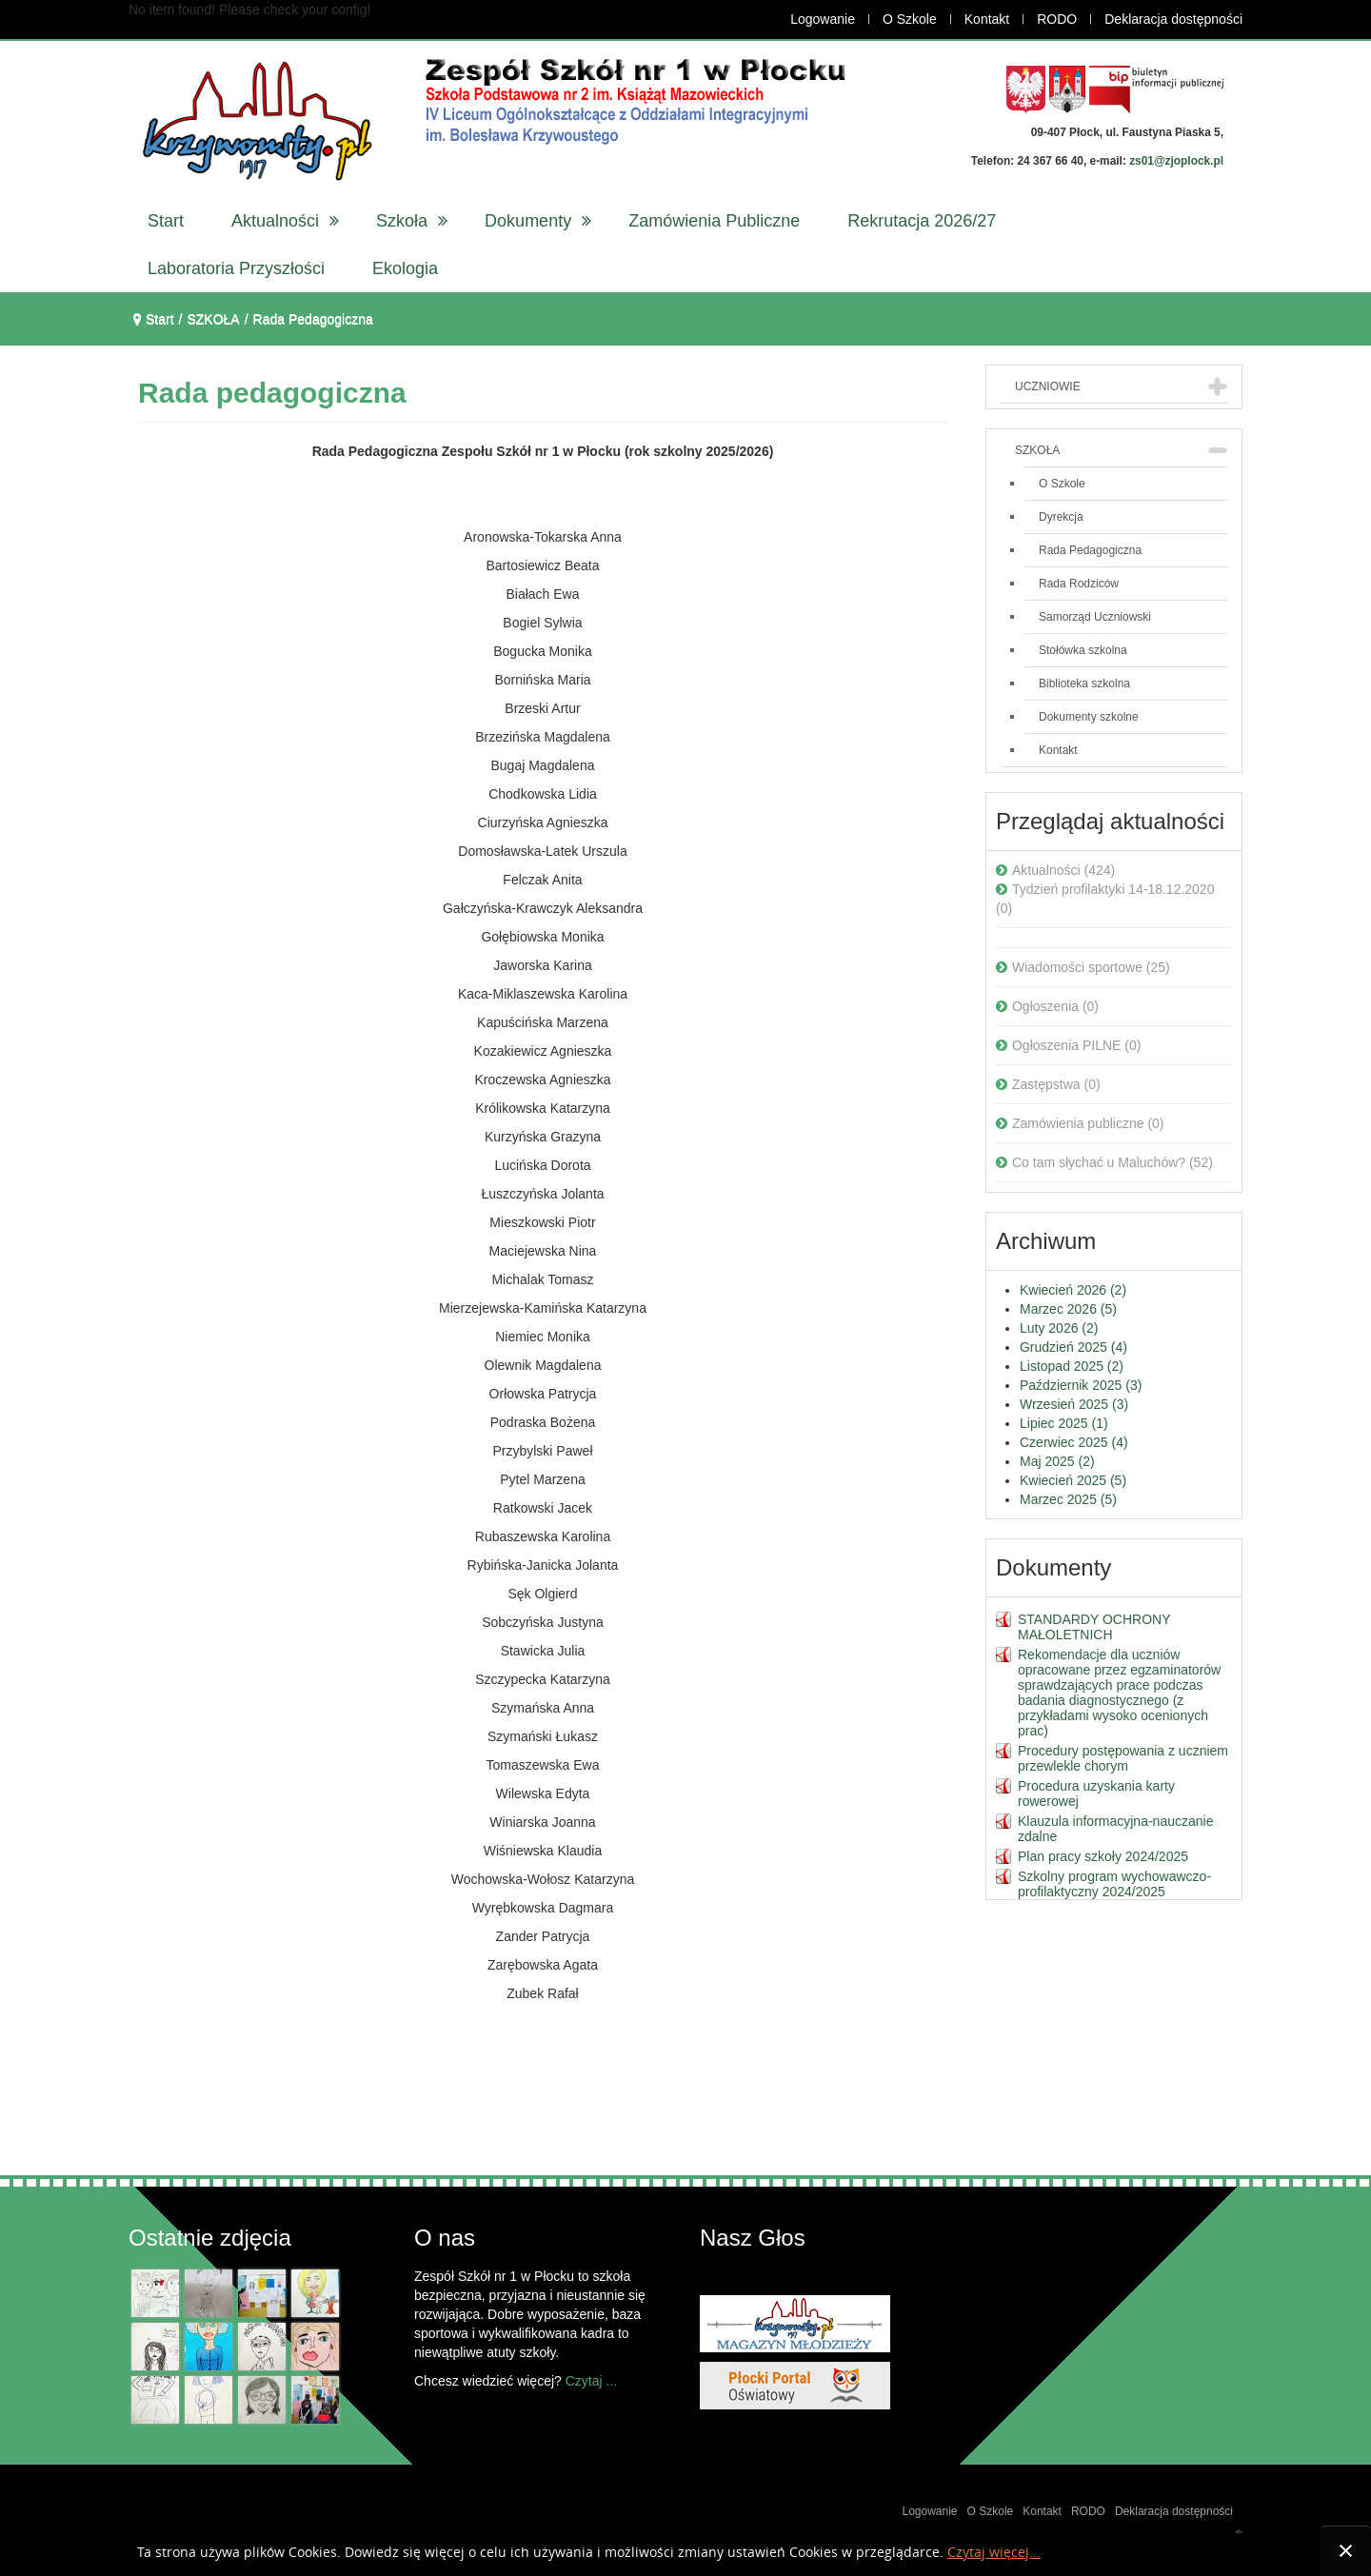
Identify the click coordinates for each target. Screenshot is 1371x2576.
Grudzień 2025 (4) (1073, 1347)
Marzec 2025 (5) (1068, 1499)
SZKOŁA (1037, 450)
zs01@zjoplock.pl (1176, 161)
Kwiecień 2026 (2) (1073, 1290)
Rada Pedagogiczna (1090, 550)
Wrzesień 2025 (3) (1074, 1404)
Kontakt (986, 19)
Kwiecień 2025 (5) (1073, 1480)
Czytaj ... (591, 2380)
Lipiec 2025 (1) (1064, 1423)
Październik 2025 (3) (1081, 1385)
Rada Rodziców (1079, 583)
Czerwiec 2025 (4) (1074, 1442)
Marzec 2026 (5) (1068, 1309)
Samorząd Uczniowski (1095, 617)
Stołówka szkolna (1083, 650)
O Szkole (910, 19)
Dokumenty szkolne (1089, 716)
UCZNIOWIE (1048, 386)
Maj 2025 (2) (1057, 1461)
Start (160, 319)
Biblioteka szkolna (1084, 683)
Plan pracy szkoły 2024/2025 (1103, 1856)
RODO (1057, 19)
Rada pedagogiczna (272, 392)
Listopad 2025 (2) (1071, 1366)
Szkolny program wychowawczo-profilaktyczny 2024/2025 (1114, 1884)
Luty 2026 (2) (1059, 1328)
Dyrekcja (1061, 517)
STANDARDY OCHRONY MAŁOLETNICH (1094, 1627)
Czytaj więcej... (994, 2553)
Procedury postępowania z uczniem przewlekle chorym (1123, 1758)
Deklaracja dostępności (1173, 19)
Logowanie (822, 19)
